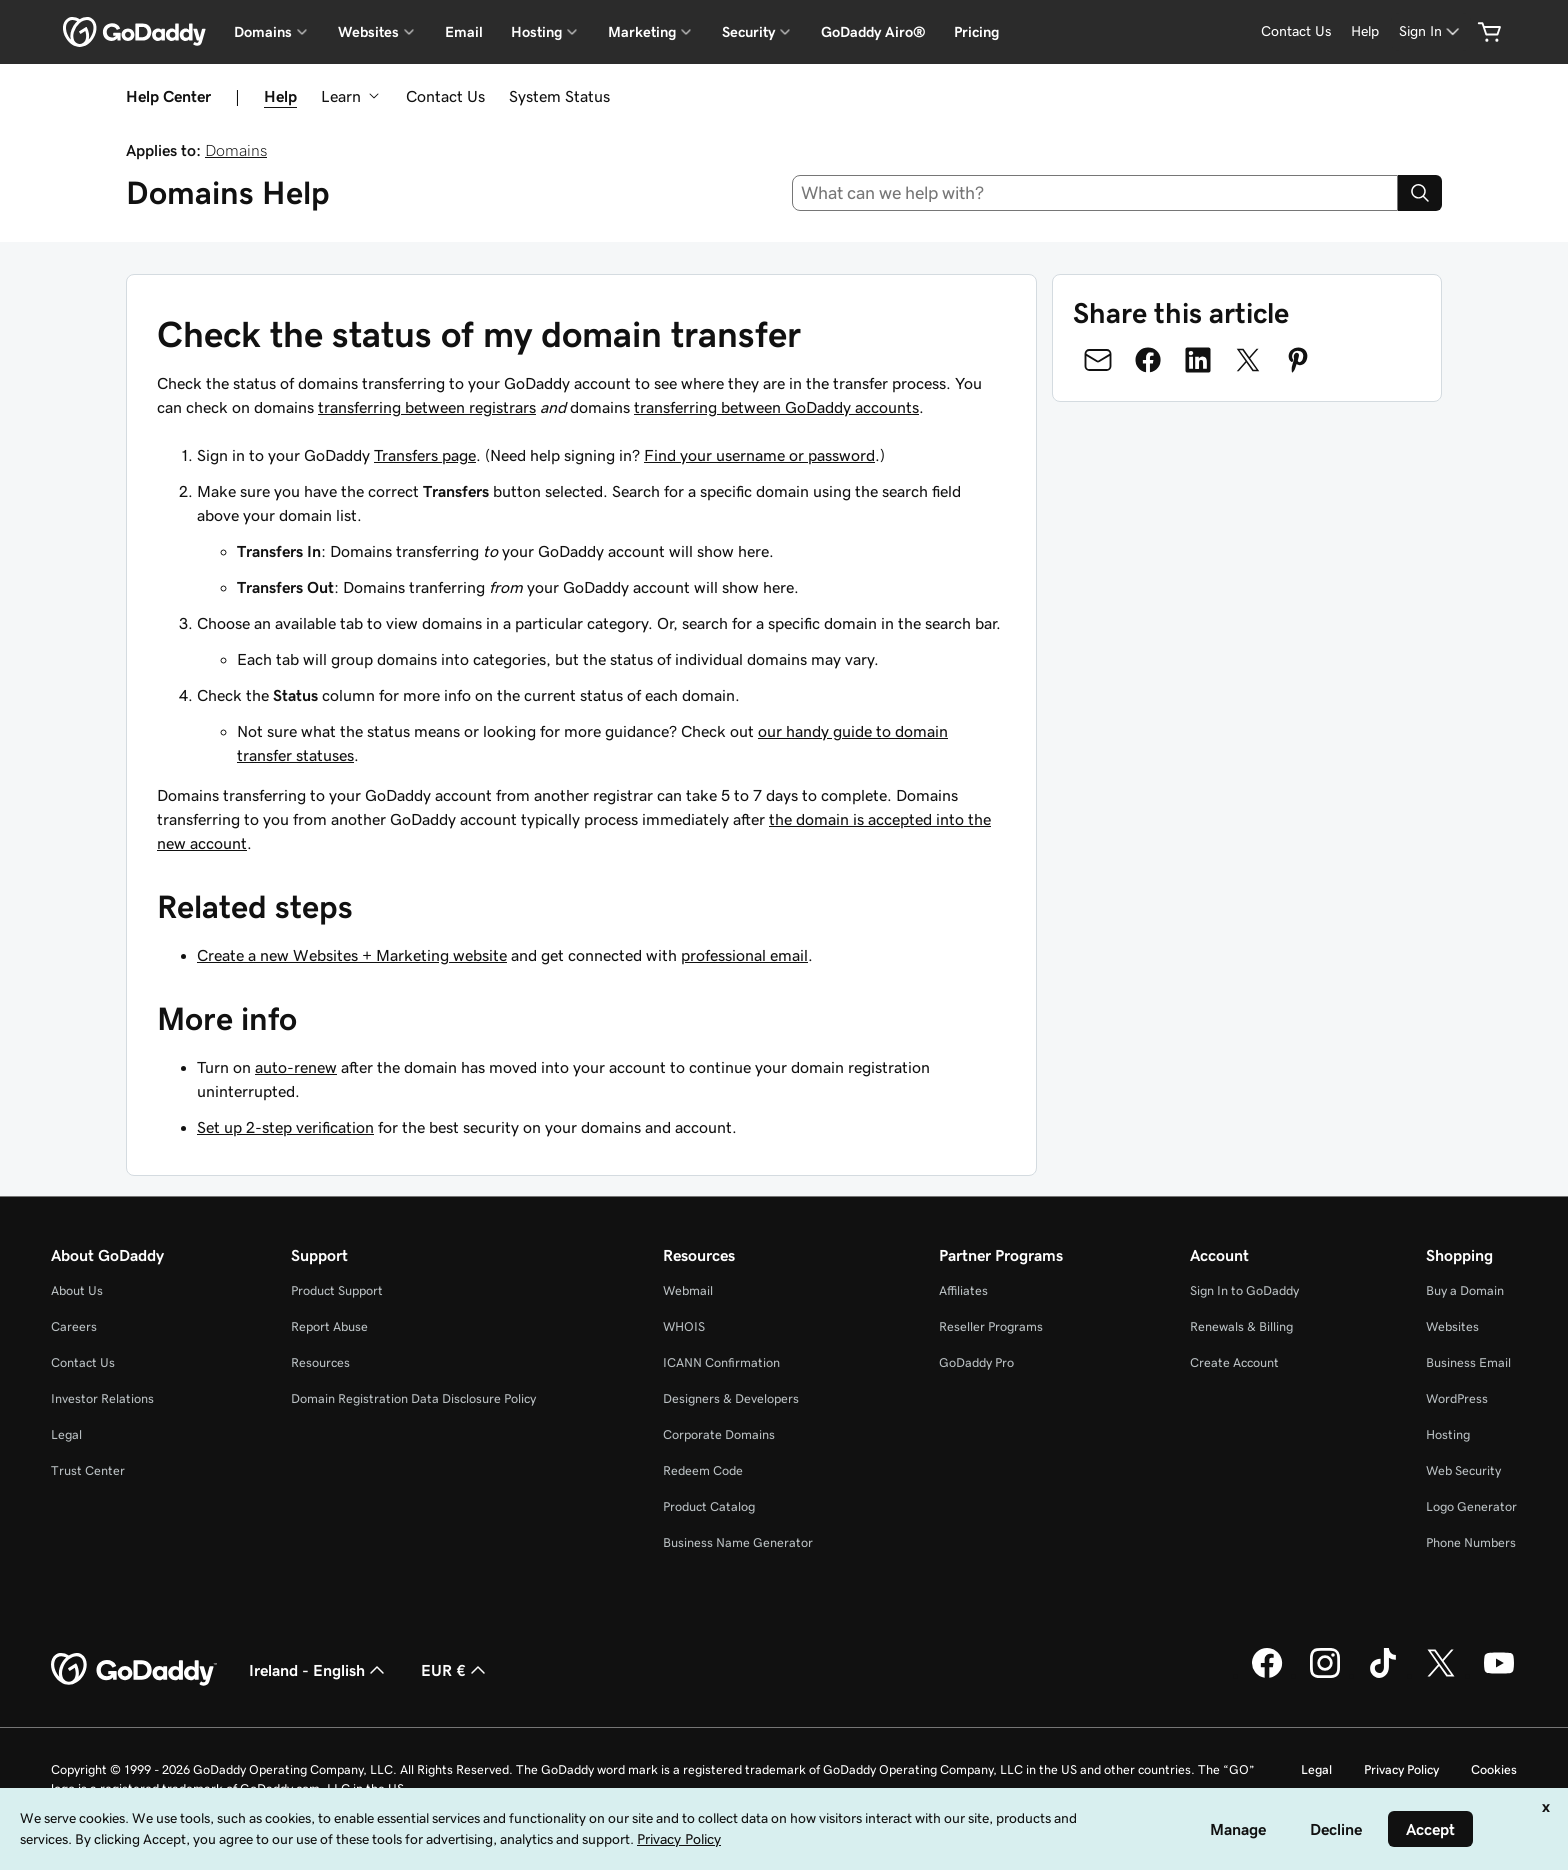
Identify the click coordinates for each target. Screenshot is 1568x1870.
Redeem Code (703, 1470)
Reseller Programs (991, 1326)
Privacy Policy (1401, 1769)
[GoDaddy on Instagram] (1325, 1675)
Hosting (1448, 1434)
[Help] (1365, 31)
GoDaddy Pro (976, 1362)
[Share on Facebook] (1148, 360)
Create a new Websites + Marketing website (352, 955)
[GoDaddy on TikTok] (1383, 1675)
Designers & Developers (731, 1398)
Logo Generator (1471, 1506)
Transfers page (425, 455)
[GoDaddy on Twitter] (1441, 1675)
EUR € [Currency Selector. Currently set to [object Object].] (455, 1670)
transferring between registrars (427, 407)
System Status (559, 96)
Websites (1452, 1326)
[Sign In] (1431, 31)
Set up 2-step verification (285, 1127)
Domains (236, 150)
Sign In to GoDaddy (1244, 1290)
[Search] (1420, 193)
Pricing (976, 32)
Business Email (1468, 1362)
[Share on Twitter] (1248, 360)
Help (280, 96)
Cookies (1494, 1769)
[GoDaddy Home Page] (134, 1670)
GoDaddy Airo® (873, 32)
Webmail (688, 1290)
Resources (320, 1362)
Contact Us (445, 96)
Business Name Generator (738, 1542)
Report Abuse (329, 1326)
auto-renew (296, 1067)
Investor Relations (102, 1398)
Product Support (337, 1290)
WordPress (1457, 1398)
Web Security (1463, 1470)
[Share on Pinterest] (1298, 360)
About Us (77, 1290)
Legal (66, 1434)
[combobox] (1095, 193)
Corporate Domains (719, 1434)
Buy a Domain (1465, 1290)
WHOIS (684, 1326)
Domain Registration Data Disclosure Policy (413, 1398)
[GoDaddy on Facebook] (1267, 1675)
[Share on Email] (1098, 360)
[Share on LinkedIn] (1198, 360)
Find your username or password (759, 455)
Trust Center (88, 1470)
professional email (744, 955)
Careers (74, 1326)
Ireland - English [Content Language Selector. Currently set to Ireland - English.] (319, 1670)
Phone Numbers (1471, 1542)
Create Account (1234, 1362)
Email (464, 32)
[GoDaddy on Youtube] (1499, 1675)
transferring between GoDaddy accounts (776, 407)
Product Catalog (709, 1506)
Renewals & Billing (1241, 1326)
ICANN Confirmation (721, 1362)
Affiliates (963, 1290)
